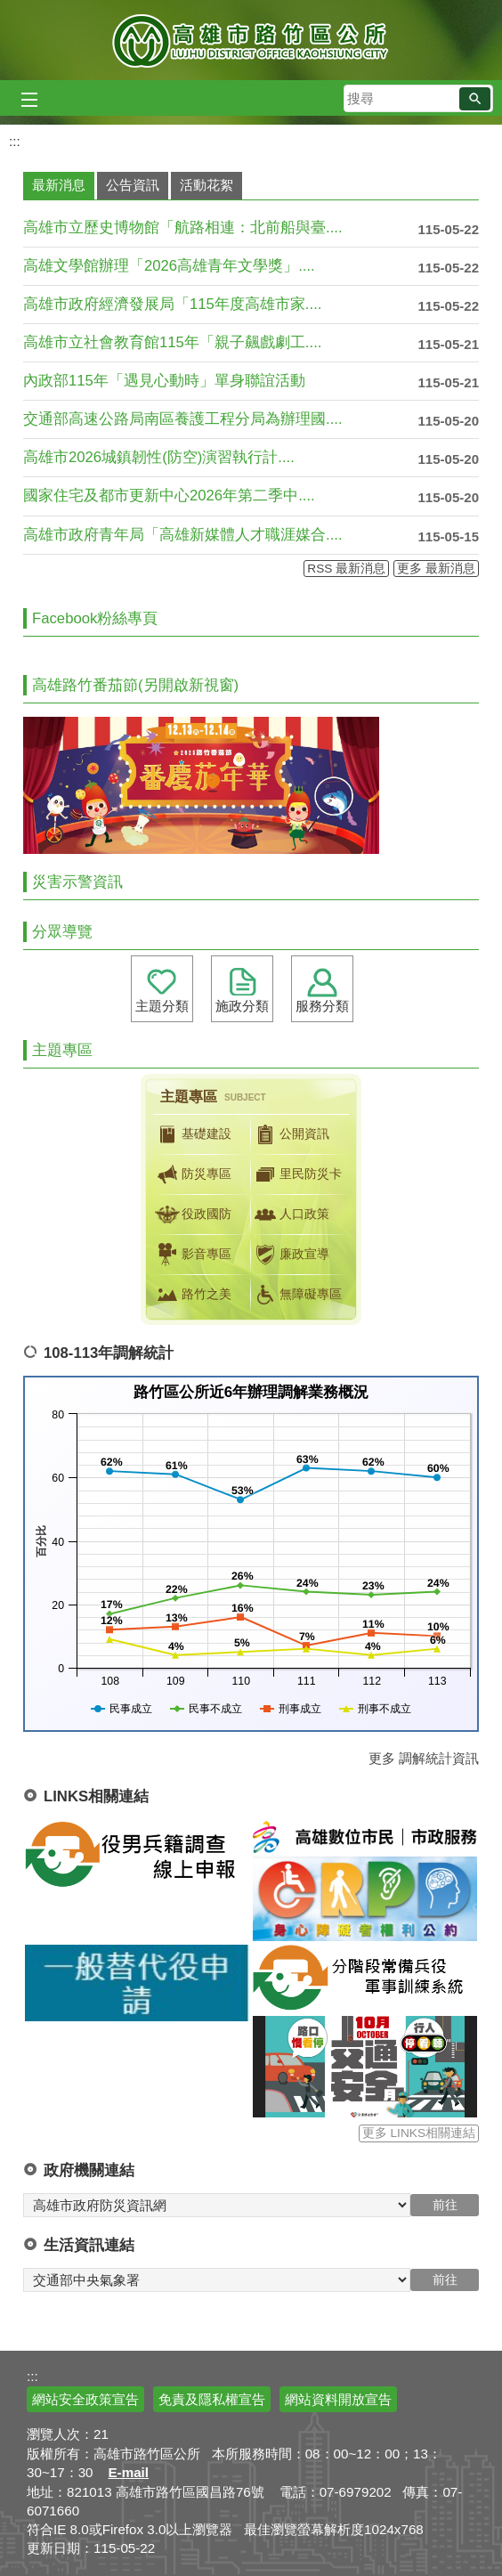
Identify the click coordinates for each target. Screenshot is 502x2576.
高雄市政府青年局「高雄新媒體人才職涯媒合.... (183, 534)
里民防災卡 (296, 1174)
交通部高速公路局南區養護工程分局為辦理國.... (183, 418)
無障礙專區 (296, 1294)
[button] (474, 98)
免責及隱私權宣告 (211, 2399)
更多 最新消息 (436, 568)
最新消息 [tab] (58, 184)
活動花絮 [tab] (206, 184)
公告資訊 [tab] (132, 184)
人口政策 (290, 1214)
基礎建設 (192, 1134)
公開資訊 (290, 1134)
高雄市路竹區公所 (251, 40)
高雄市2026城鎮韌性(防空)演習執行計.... (159, 457)
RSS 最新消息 (346, 568)
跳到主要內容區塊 (9, 9)
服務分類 (322, 1005)
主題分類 (162, 1005)
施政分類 (242, 1005)
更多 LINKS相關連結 (418, 2133)
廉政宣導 (290, 1254)
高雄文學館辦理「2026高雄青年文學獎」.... (169, 265)
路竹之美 (192, 1294)
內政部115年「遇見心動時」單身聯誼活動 (164, 380)
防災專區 (192, 1174)
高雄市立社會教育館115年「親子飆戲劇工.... (172, 342)
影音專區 (192, 1254)
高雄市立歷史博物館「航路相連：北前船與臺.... (183, 227)
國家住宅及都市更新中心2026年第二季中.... (169, 495)
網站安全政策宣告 (85, 2399)
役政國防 (192, 1214)
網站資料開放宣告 (338, 2399)
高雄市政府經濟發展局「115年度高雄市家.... (172, 304)
